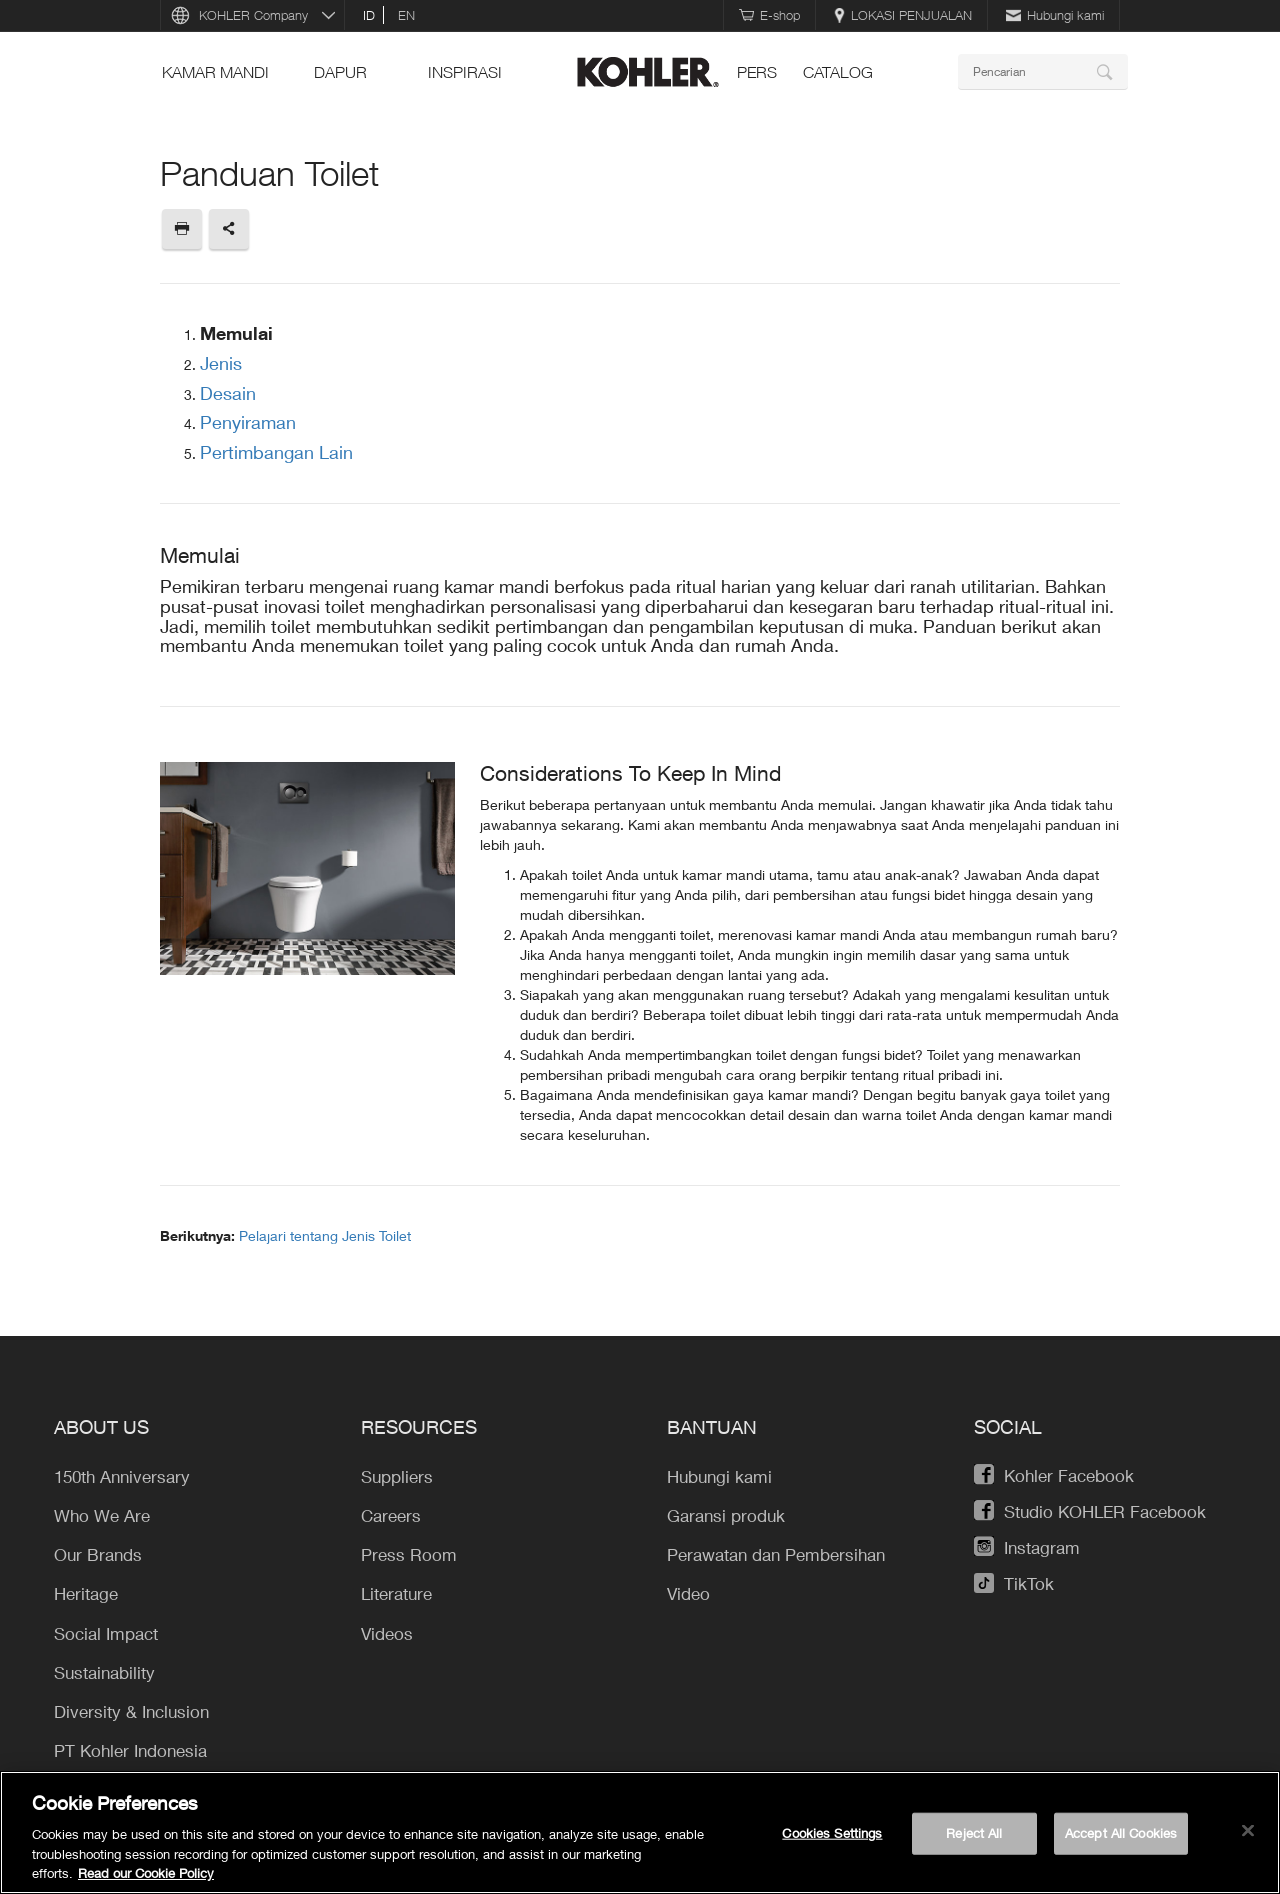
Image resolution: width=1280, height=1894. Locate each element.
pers (757, 72)
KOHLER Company (253, 15)
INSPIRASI (465, 72)
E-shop (769, 15)
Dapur (340, 72)
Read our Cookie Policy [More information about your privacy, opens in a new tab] (146, 1873)
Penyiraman (248, 422)
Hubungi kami (1055, 15)
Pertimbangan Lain (276, 452)
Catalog (838, 72)
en (406, 15)
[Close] (1248, 1831)
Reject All (974, 1833)
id (369, 15)
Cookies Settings (832, 1833)
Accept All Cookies (1121, 1833)
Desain (228, 393)
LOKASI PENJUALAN (903, 15)
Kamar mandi (215, 72)
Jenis (221, 363)
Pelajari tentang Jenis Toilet (325, 1235)
